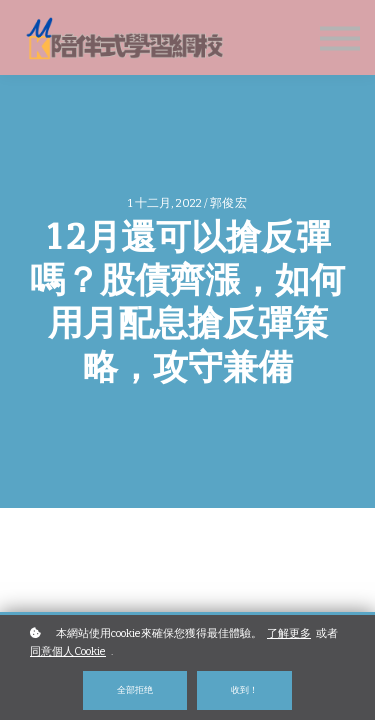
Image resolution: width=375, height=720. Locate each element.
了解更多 (289, 633)
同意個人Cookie (68, 651)
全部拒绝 (135, 689)
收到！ (244, 689)
